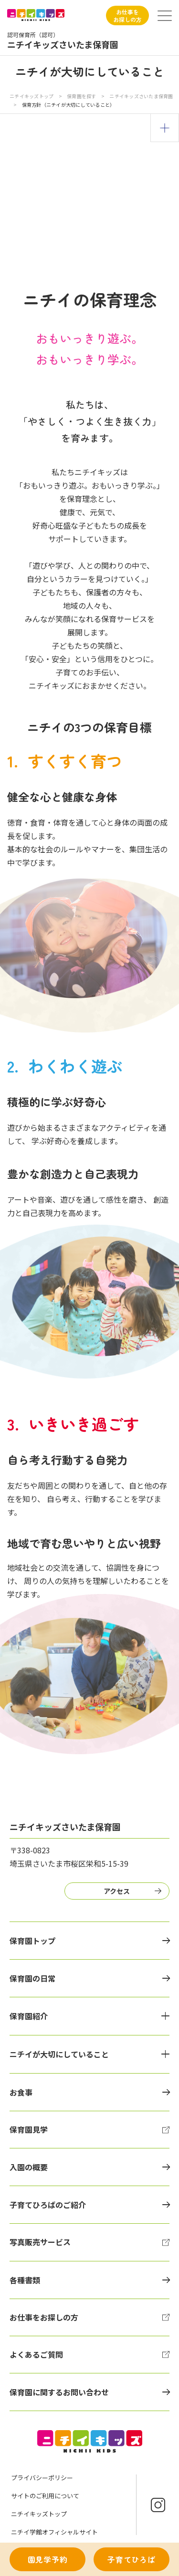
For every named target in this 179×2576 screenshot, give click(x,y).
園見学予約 (48, 2559)
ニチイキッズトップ (31, 96)
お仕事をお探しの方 (127, 15)
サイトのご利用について (45, 2495)
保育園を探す (82, 96)
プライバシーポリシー (42, 2477)
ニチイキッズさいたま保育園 (141, 96)
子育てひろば (131, 2559)
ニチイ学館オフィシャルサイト (54, 2531)
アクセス (117, 1891)
